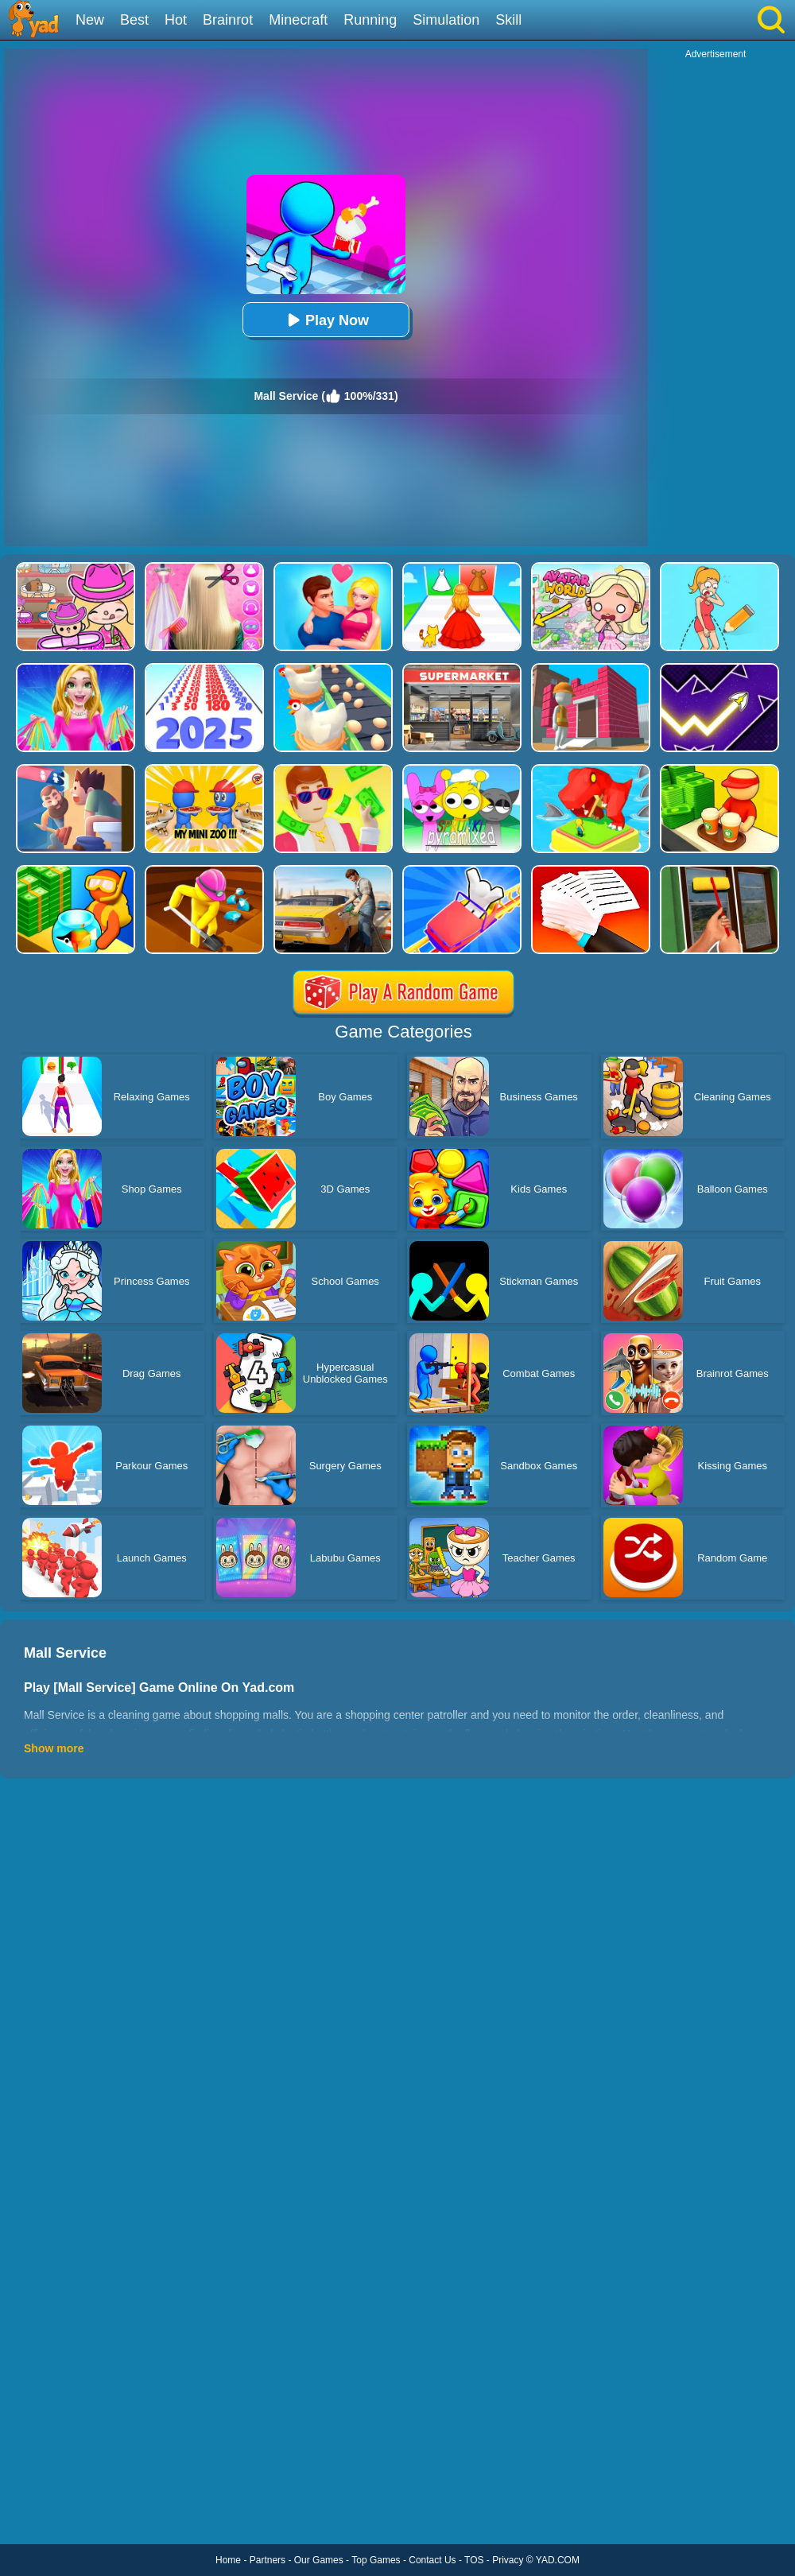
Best (134, 20)
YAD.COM (558, 2560)
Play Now (326, 320)
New (90, 20)
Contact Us (432, 2560)
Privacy (507, 2560)
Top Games (375, 2560)
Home (228, 2560)
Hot (176, 20)
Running (370, 20)
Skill (508, 20)
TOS (473, 2560)
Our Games (318, 2560)
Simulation (446, 20)
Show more (53, 1748)
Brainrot (228, 20)
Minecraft (298, 20)
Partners (267, 2560)
